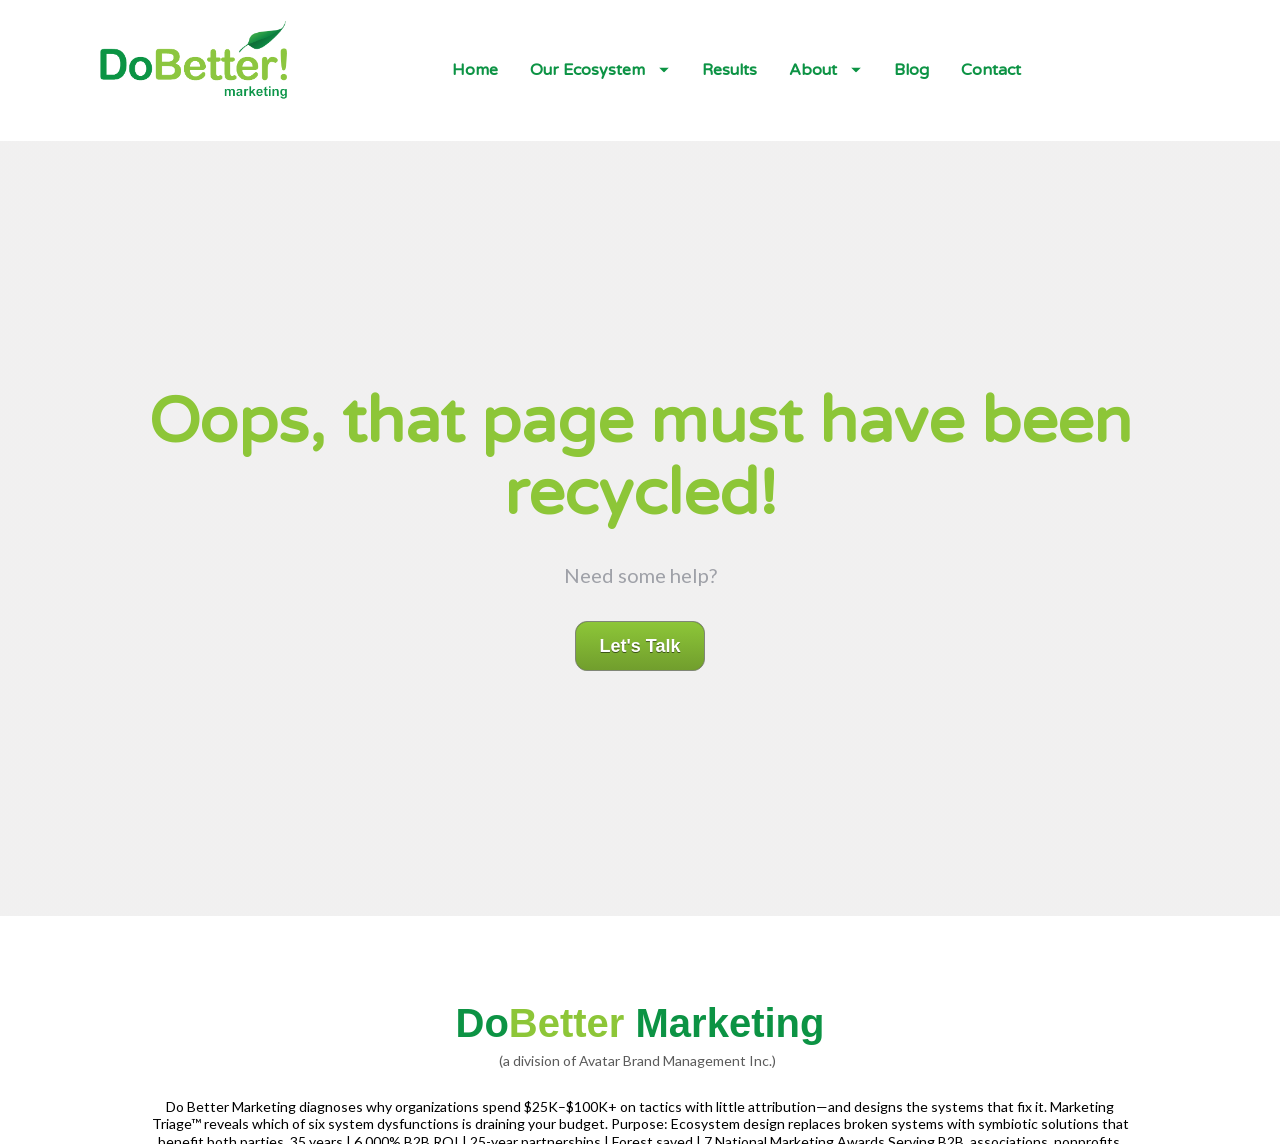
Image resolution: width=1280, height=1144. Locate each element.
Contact (991, 70)
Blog (911, 70)
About (825, 70)
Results (729, 70)
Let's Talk (640, 616)
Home (475, 70)
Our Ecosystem (599, 70)
